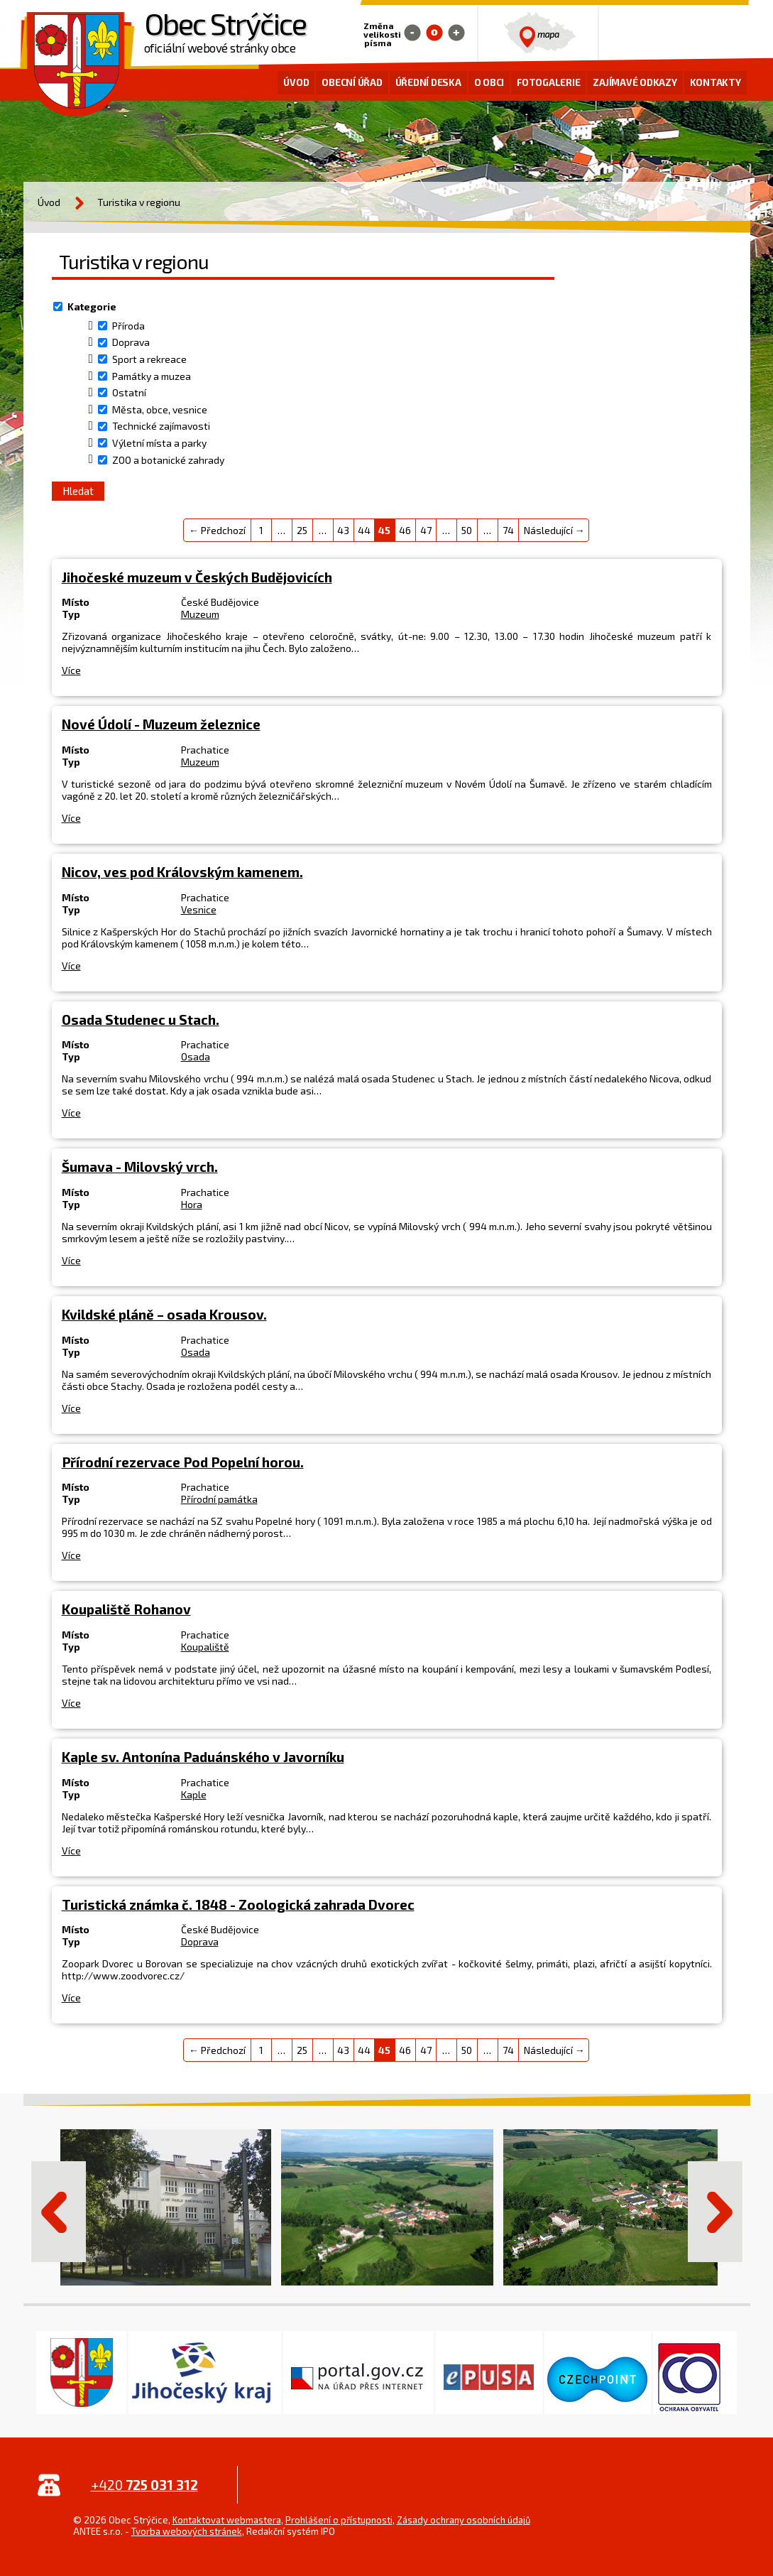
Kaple (194, 1794)
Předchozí (58, 2211)
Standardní (434, 32)
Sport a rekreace (149, 359)
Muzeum (200, 614)
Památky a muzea (151, 376)
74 (508, 530)
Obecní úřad (352, 82)
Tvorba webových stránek (186, 2531)
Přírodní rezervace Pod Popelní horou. (183, 1462)
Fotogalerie (548, 82)
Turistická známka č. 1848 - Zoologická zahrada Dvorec (238, 1904)
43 (343, 530)
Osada (195, 1056)
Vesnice (198, 909)
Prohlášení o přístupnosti (339, 2520)
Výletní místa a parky (159, 443)
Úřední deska (428, 82)
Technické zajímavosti (161, 426)
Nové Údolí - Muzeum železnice (161, 724)
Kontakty (715, 82)
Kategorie (91, 306)
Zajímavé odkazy (634, 82)
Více (71, 670)
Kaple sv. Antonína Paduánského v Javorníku (203, 1757)
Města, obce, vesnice (159, 409)
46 (405, 530)
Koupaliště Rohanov (126, 1609)
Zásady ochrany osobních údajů (463, 2520)
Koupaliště (205, 1647)
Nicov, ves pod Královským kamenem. (182, 872)
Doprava (131, 343)
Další (715, 2211)
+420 (144, 2485)
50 (466, 530)
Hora (191, 1204)
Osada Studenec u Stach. (140, 1019)
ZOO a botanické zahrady (168, 460)
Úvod (296, 82)
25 (302, 530)
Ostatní (129, 392)
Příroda (128, 326)
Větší (456, 32)
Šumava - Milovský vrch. (140, 1166)
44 (364, 530)
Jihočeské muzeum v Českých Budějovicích (197, 577)
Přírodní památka (219, 1499)
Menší (412, 32)
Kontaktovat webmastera (226, 2520)
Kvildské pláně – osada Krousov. (164, 1314)
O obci (489, 82)
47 (426, 530)
